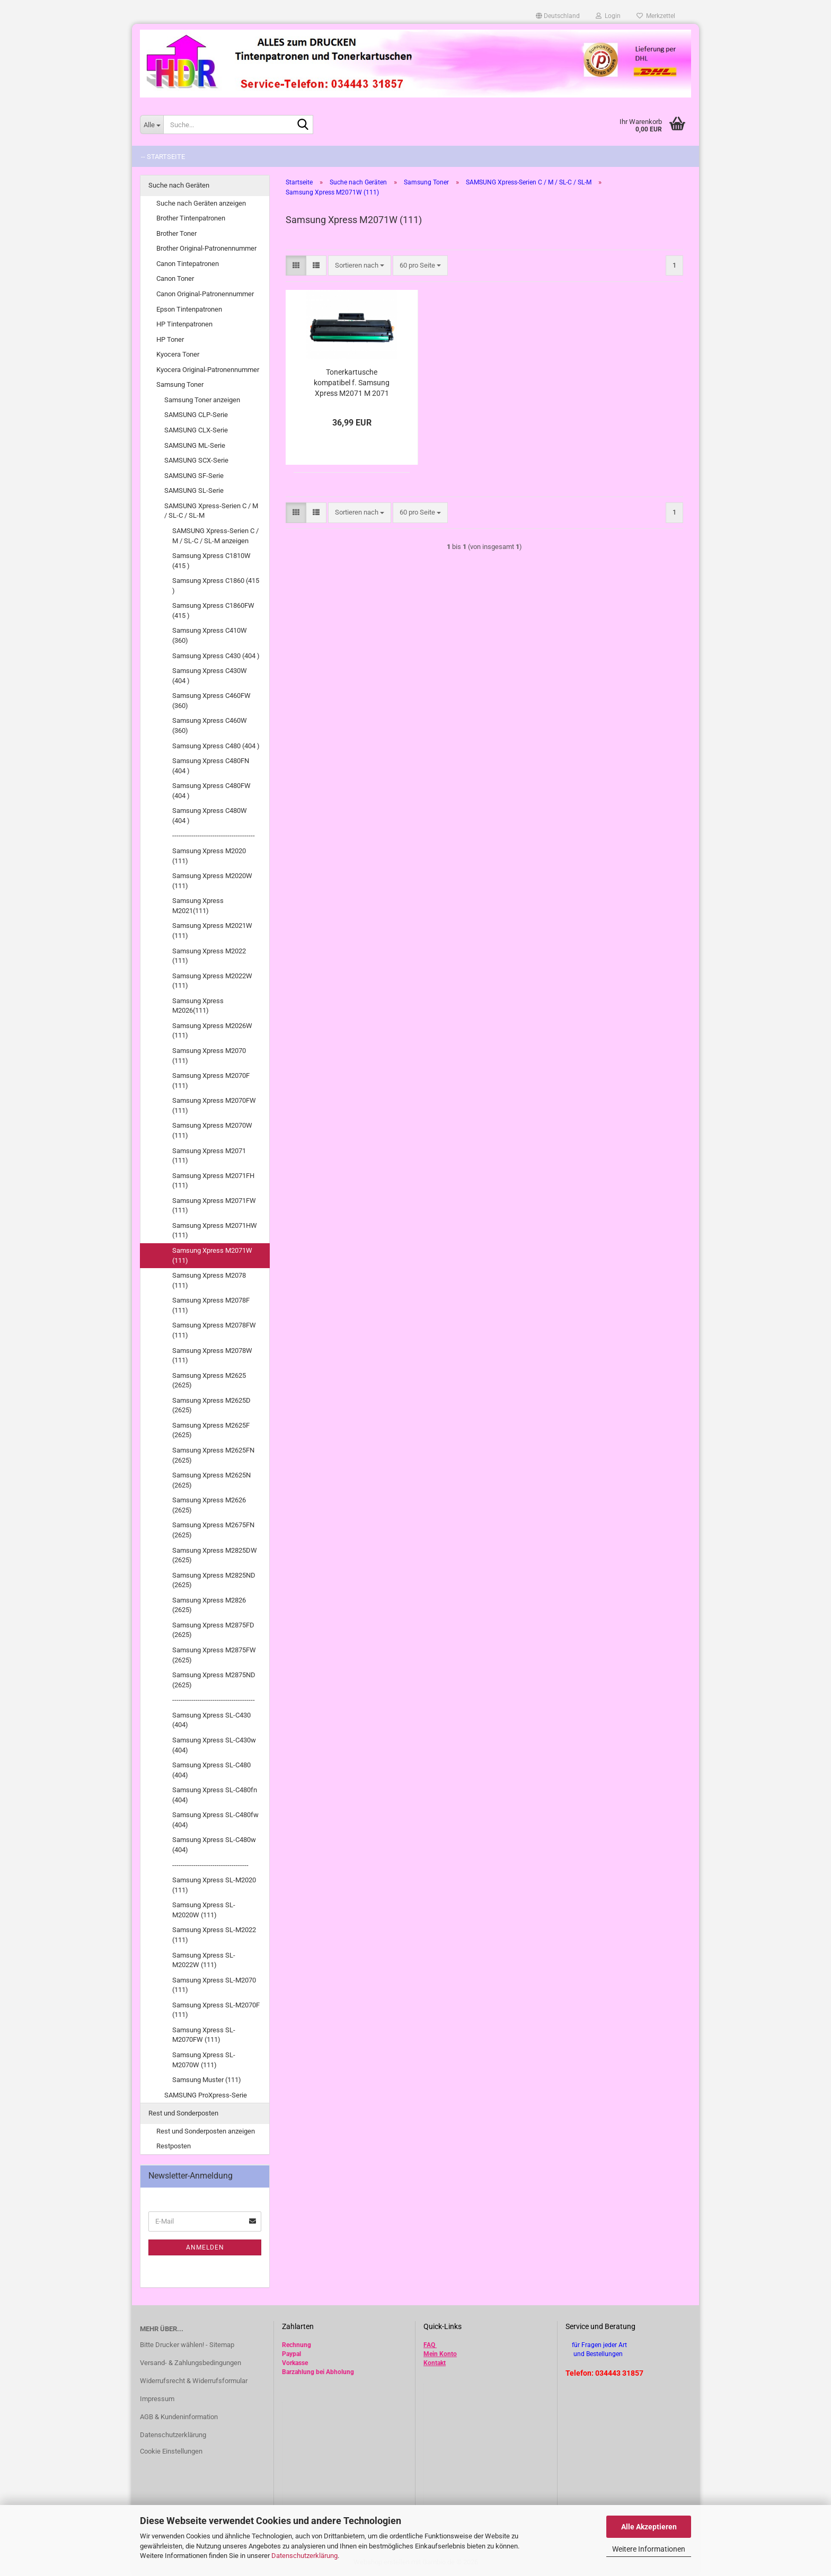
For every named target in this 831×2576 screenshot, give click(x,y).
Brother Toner (176, 233)
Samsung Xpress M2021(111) (198, 906)
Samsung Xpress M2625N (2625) (211, 1480)
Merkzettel (655, 16)
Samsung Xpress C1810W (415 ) (211, 561)
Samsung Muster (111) (206, 2080)
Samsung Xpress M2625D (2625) (211, 1405)
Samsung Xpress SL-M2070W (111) (203, 2060)
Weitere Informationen (648, 2549)
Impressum (157, 2399)
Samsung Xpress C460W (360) (209, 725)
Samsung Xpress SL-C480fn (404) (214, 1795)
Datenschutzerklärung (304, 2556)
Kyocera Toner (177, 354)
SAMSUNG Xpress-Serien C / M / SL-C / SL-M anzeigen (215, 536)
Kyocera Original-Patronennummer (207, 370)
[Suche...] (151, 124)
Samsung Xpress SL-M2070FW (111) (203, 2035)
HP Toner (170, 339)
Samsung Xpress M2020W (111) (212, 881)
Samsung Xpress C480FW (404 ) (211, 791)
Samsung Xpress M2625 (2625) (209, 1380)
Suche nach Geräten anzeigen (201, 203)
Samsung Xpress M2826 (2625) (209, 1605)
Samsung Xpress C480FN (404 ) (210, 766)
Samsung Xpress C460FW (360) (211, 701)
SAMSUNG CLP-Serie (196, 415)
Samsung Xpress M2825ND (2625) (213, 1580)
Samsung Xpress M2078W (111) (212, 1356)
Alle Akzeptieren (649, 2526)
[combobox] (359, 265)
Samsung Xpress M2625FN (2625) (213, 1455)
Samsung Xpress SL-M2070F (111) (216, 2010)
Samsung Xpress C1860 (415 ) (215, 586)
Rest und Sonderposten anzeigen (205, 2131)
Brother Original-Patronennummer (206, 248)
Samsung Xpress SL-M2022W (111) (203, 1960)
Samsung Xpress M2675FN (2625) (213, 1530)
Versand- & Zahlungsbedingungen (190, 2363)
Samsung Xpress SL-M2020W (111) (203, 1910)
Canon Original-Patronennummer (205, 294)
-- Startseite (163, 157)
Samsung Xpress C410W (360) (209, 635)
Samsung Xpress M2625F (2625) (211, 1430)
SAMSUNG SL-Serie (194, 490)
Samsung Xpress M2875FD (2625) (213, 1630)
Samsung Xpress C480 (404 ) (216, 746)
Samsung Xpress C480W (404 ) (209, 816)
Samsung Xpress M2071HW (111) (214, 1230)
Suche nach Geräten (178, 185)
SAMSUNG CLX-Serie (196, 430)
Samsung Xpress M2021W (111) (212, 931)
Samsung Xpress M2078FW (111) (214, 1330)
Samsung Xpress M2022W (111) (212, 981)
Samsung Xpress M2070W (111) (212, 1130)
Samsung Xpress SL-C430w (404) (214, 1745)
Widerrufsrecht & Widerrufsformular (193, 2381)
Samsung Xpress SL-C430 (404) (211, 1720)
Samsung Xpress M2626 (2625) (209, 1505)
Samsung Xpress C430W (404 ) (209, 676)
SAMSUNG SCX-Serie (196, 460)
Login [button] (608, 16)
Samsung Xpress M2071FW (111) (214, 1206)
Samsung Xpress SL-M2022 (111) (214, 1935)
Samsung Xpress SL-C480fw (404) (215, 1820)
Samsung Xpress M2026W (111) (212, 1031)
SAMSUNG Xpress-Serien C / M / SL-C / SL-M (211, 511)
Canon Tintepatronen (187, 264)
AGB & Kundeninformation (179, 2417)
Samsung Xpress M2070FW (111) (214, 1105)
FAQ (429, 2345)
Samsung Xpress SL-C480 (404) (211, 1770)
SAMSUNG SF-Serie (194, 476)
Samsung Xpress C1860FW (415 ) (213, 610)
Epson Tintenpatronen (189, 309)
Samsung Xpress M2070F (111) (211, 1081)
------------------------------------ (210, 1865)
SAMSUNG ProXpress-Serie (205, 2095)
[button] (558, 16)
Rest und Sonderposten (183, 2113)
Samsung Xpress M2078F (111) (211, 1305)
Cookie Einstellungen (171, 2451)
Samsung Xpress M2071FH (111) (213, 1181)
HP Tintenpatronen (184, 324)
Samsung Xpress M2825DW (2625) (214, 1555)
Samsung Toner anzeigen (202, 400)
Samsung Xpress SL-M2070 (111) (214, 1985)
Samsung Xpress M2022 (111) (209, 956)
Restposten (173, 2146)
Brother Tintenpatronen (190, 218)
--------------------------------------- (213, 835)
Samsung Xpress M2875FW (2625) (214, 1655)
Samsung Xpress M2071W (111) (212, 1255)
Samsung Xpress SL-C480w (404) (214, 1845)
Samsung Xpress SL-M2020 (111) (214, 1885)
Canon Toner (175, 278)
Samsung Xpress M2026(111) (198, 1006)
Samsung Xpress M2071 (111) (209, 1156)
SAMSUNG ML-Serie (194, 445)
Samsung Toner (180, 384)
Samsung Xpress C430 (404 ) (216, 656)
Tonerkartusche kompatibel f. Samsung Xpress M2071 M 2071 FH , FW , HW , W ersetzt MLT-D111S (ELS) (351, 383)
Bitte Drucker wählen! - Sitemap (187, 2345)
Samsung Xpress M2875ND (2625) (213, 1680)
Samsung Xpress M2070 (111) (209, 1056)
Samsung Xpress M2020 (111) (209, 856)
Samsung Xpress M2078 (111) (209, 1280)
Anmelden (205, 2247)
